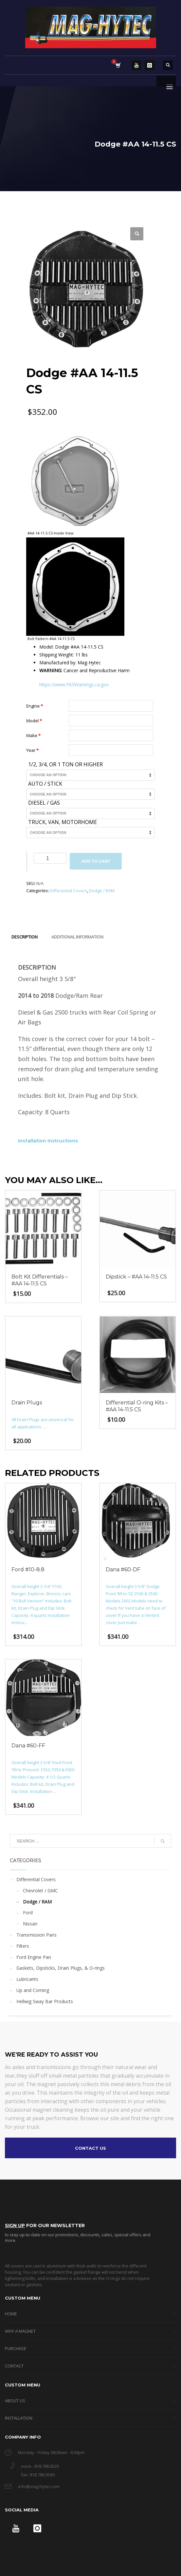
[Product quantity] (50, 858)
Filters (22, 1946)
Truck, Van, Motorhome (62, 822)
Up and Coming (32, 1990)
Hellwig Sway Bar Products (44, 2001)
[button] (136, 233)
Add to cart (95, 861)
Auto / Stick (45, 784)
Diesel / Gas (44, 803)
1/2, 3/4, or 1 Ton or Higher (65, 764)
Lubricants (27, 1979)
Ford (28, 1912)
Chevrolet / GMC (40, 1890)
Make (33, 735)
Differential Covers (68, 891)
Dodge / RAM (102, 891)
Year (32, 750)
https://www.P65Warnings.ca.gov (74, 684)
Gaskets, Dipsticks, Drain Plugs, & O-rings (60, 1968)
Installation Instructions (48, 1141)
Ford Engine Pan (33, 1957)
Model (34, 721)
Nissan (30, 1924)
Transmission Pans (36, 1935)
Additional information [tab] (77, 937)
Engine (34, 706)
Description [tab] (24, 937)
